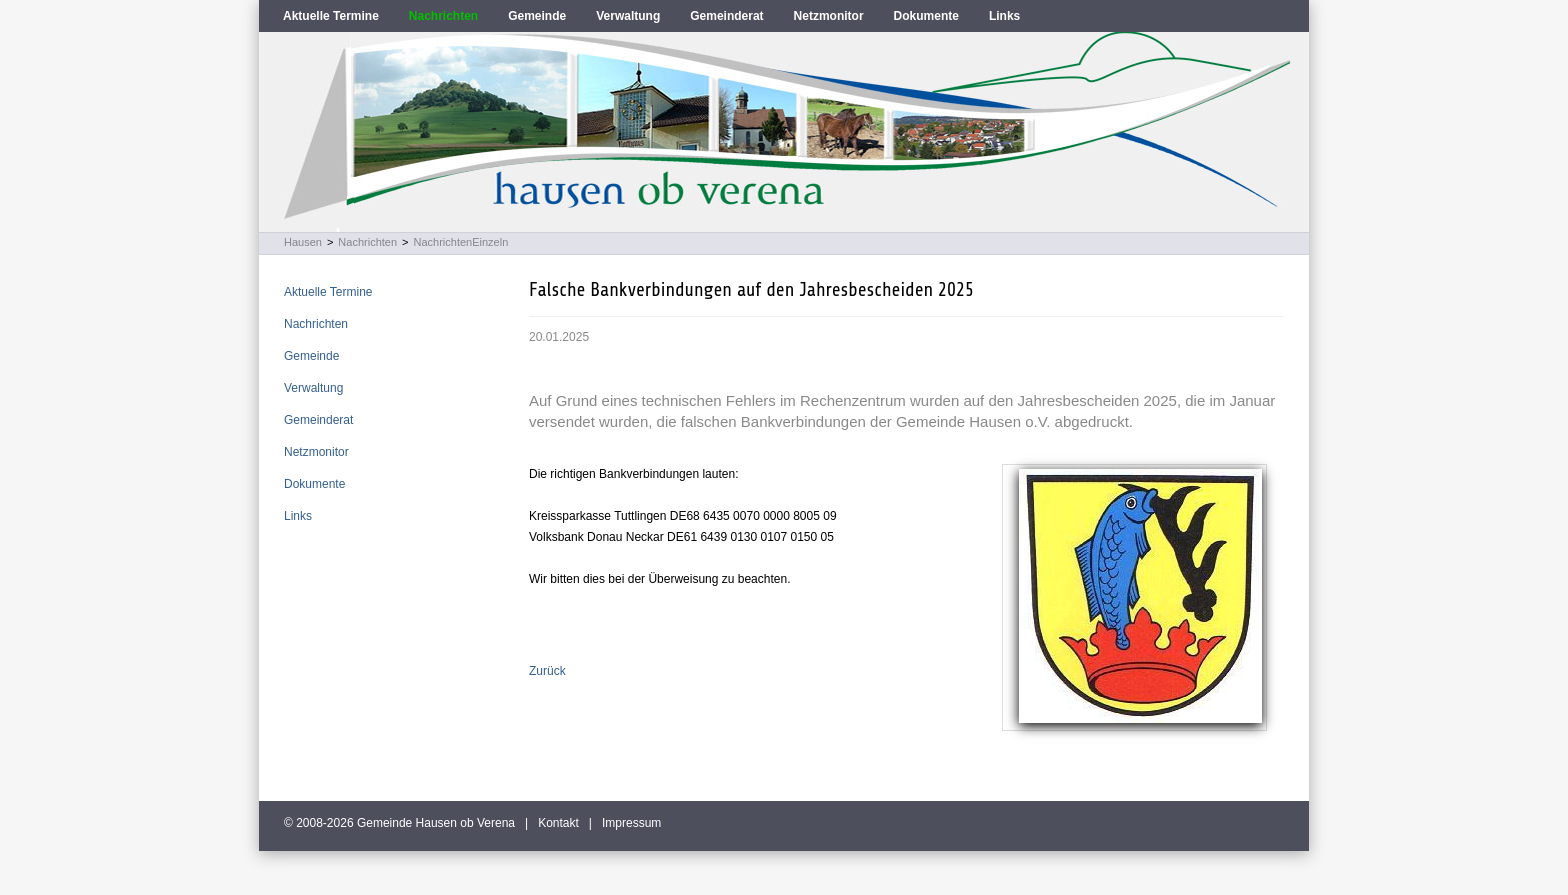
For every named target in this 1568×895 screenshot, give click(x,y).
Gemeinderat (726, 16)
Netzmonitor (829, 16)
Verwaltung (628, 16)
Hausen (303, 242)
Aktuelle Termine (331, 16)
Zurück (547, 671)
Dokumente (926, 16)
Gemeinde (537, 16)
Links (1004, 16)
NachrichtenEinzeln (461, 242)
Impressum (631, 823)
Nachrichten (443, 16)
